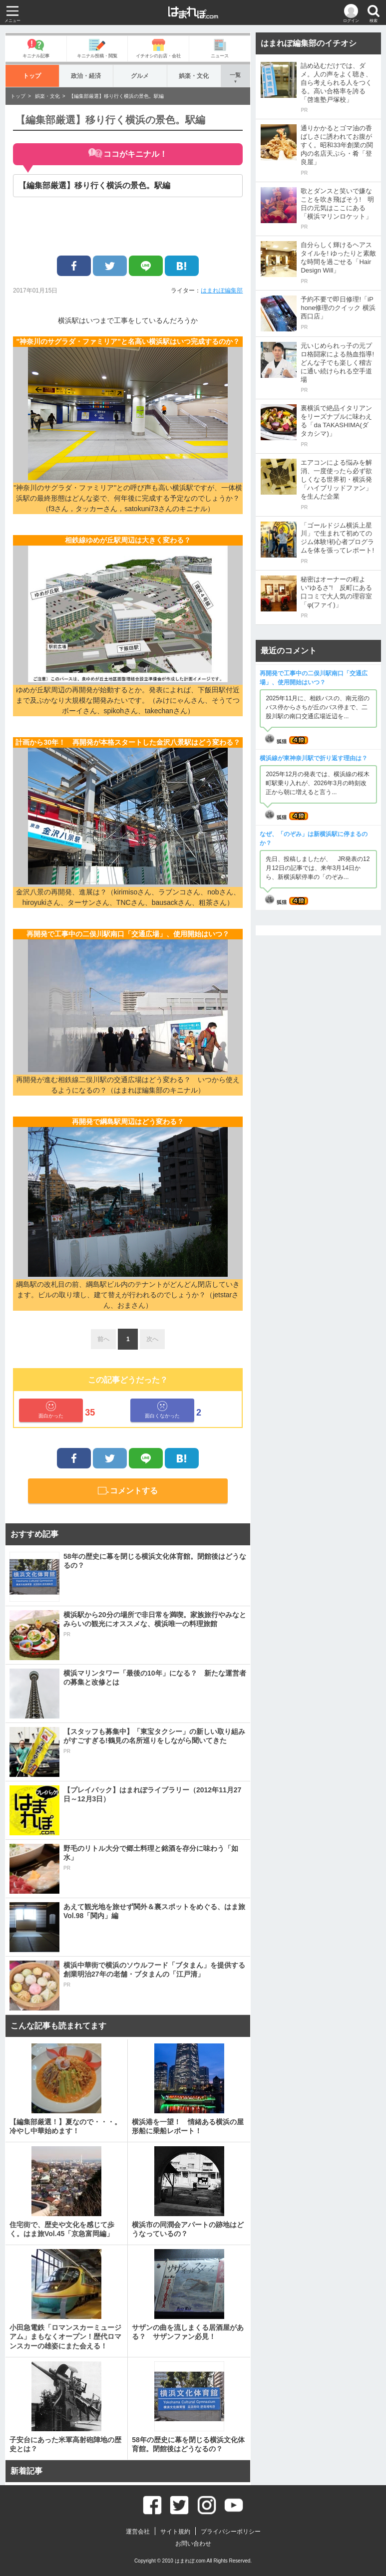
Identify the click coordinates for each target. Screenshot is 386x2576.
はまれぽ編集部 (222, 290)
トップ (32, 75)
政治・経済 (86, 75)
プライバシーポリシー (231, 2531)
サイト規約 (175, 2531)
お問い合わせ (193, 2543)
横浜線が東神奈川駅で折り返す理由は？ (314, 758)
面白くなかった (162, 1410)
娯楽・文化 (194, 75)
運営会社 (138, 2531)
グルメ (140, 75)
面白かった (50, 1410)
